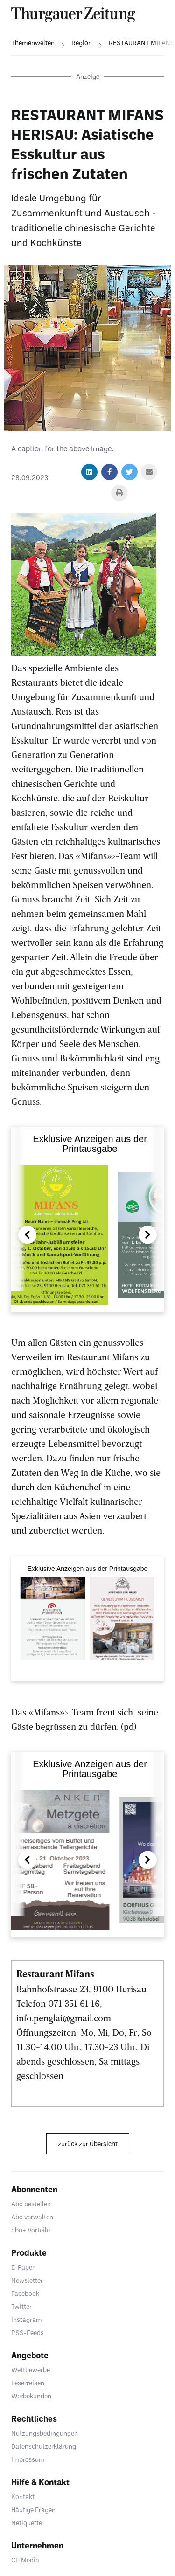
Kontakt (23, 2496)
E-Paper (23, 2267)
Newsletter (27, 2280)
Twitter (21, 2306)
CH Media (25, 2560)
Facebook (25, 2293)
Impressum (28, 2459)
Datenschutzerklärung (43, 2446)
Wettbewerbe (30, 2370)
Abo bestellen (31, 2204)
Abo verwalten (32, 2217)
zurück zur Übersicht (88, 2144)
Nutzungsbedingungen (44, 2433)
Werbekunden (31, 2396)
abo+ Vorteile (30, 2230)
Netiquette (26, 2523)
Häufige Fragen (33, 2510)
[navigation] (27, 43)
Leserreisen (27, 2383)
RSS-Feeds (27, 2332)
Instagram (26, 2319)
